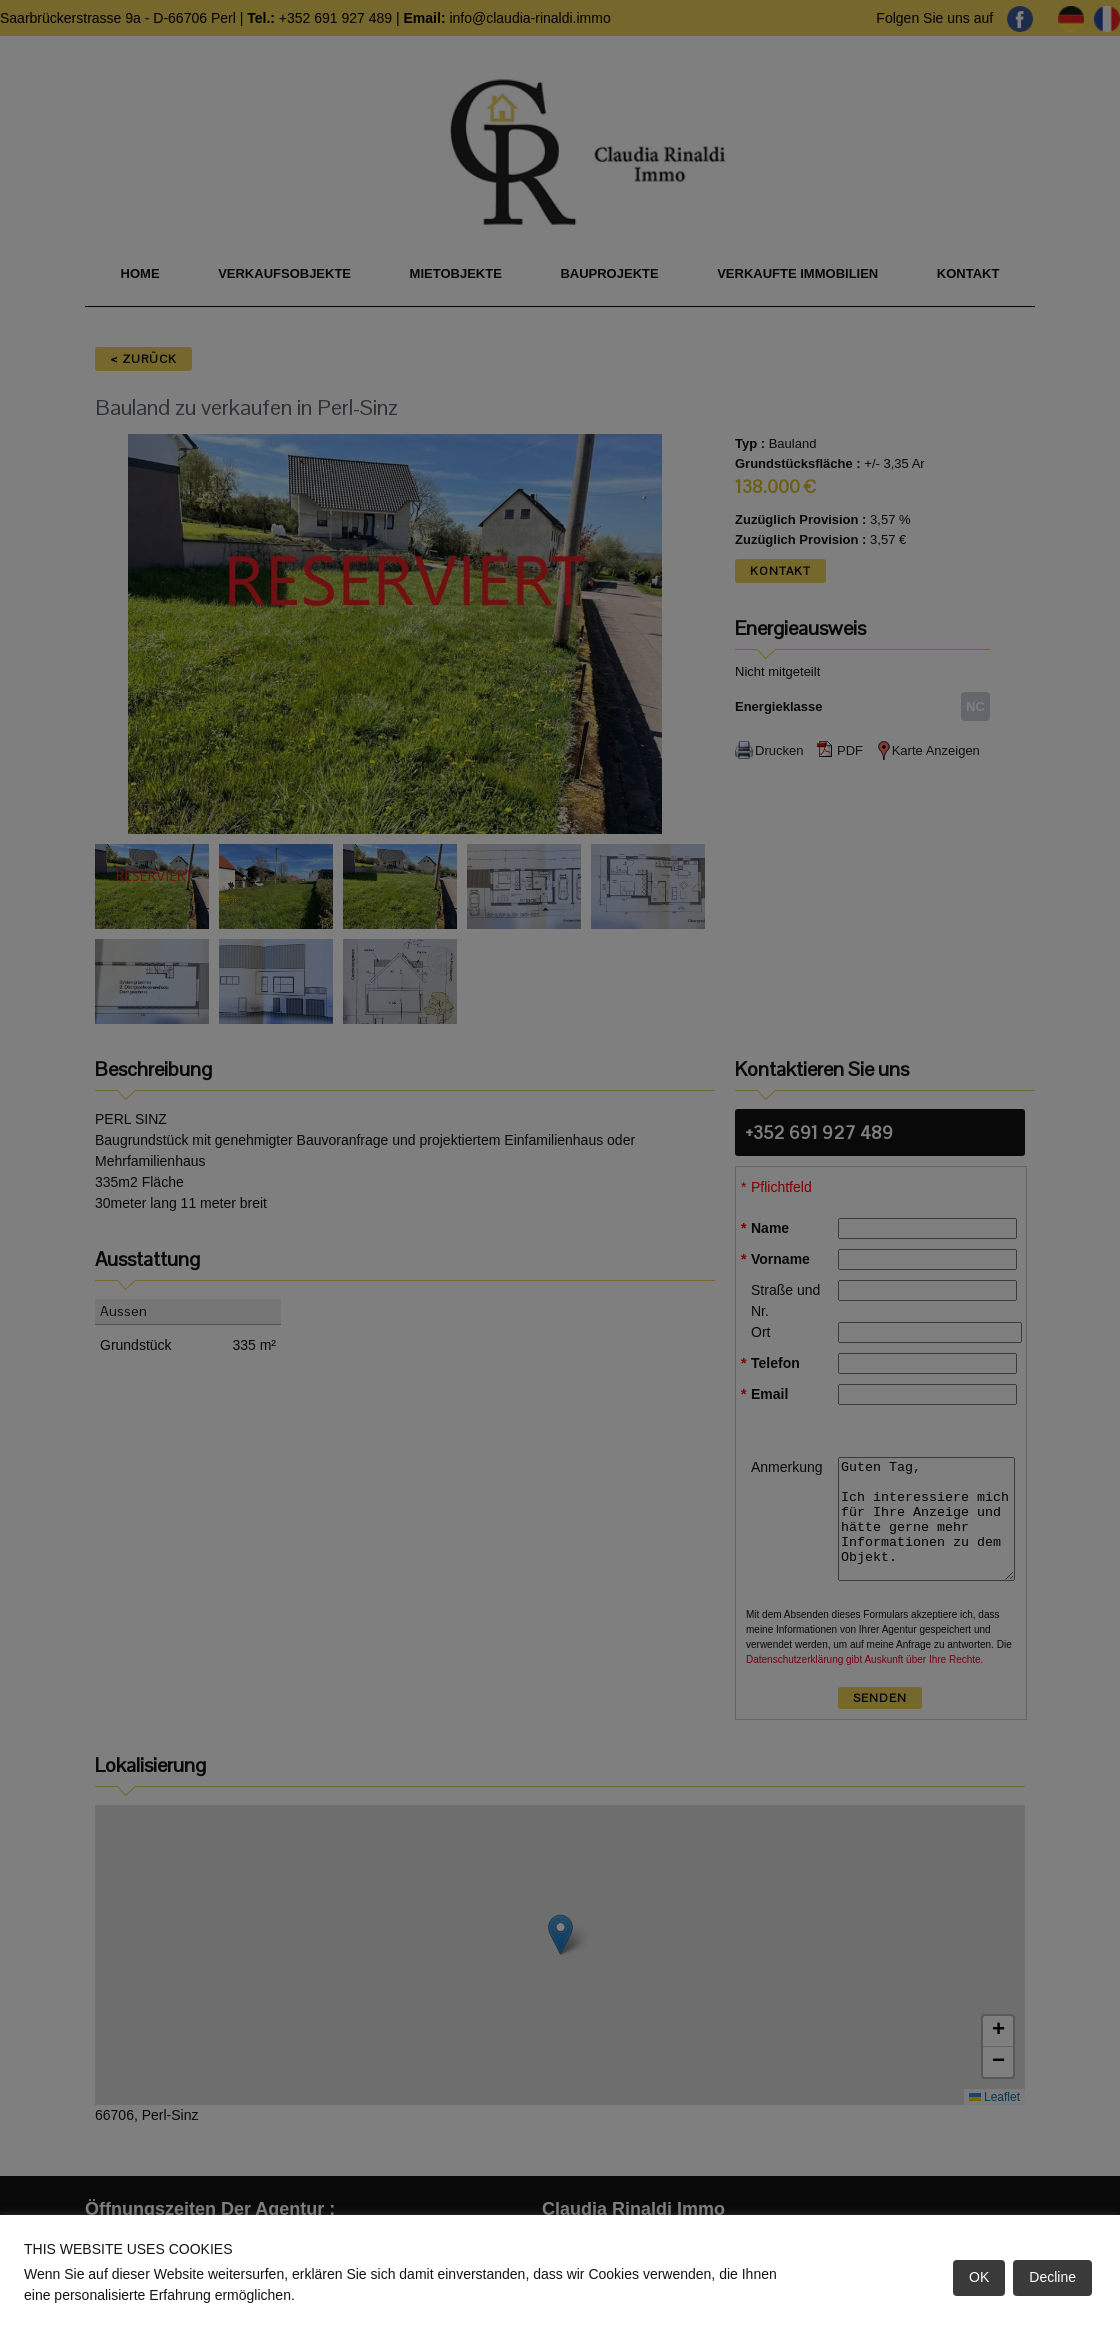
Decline (1052, 2277)
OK (979, 2277)
